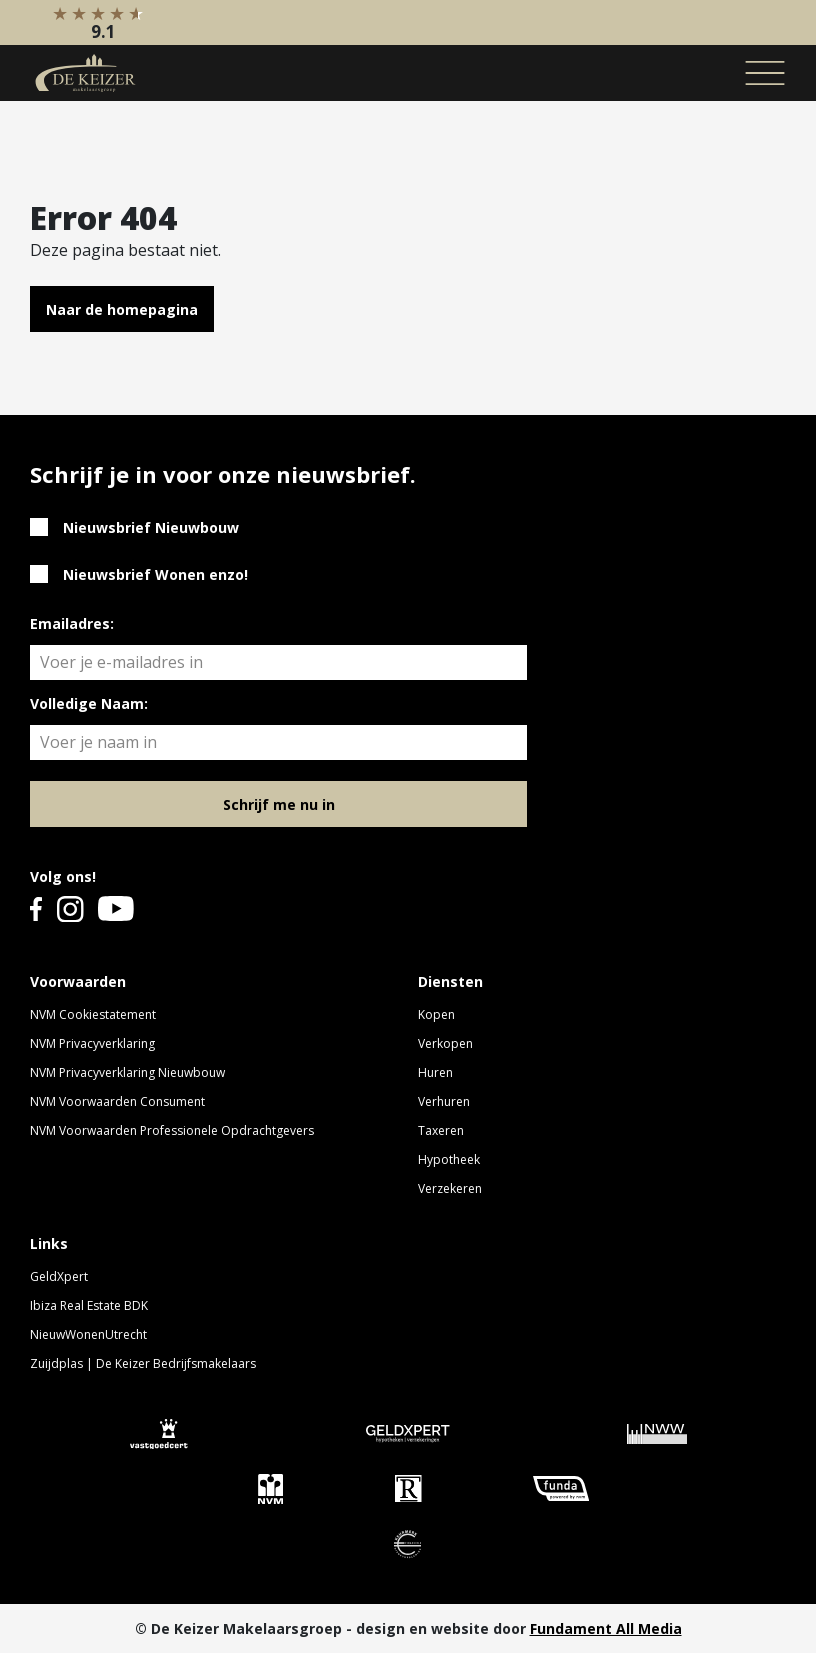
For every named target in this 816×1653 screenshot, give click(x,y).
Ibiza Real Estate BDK (89, 1305)
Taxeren (441, 1130)
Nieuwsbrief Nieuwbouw (151, 527)
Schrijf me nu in (279, 804)
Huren (435, 1072)
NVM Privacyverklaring (92, 1043)
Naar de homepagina (122, 309)
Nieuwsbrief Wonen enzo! (155, 574)
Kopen (436, 1014)
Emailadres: (72, 623)
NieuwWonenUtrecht (88, 1334)
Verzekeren (450, 1188)
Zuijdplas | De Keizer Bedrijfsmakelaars (143, 1363)
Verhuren (444, 1101)
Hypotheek (449, 1159)
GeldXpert (59, 1276)
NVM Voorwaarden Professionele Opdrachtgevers (172, 1130)
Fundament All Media (606, 1628)
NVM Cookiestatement (93, 1014)
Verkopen (445, 1043)
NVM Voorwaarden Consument (117, 1101)
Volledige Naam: (89, 703)
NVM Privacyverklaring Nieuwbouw (127, 1072)
